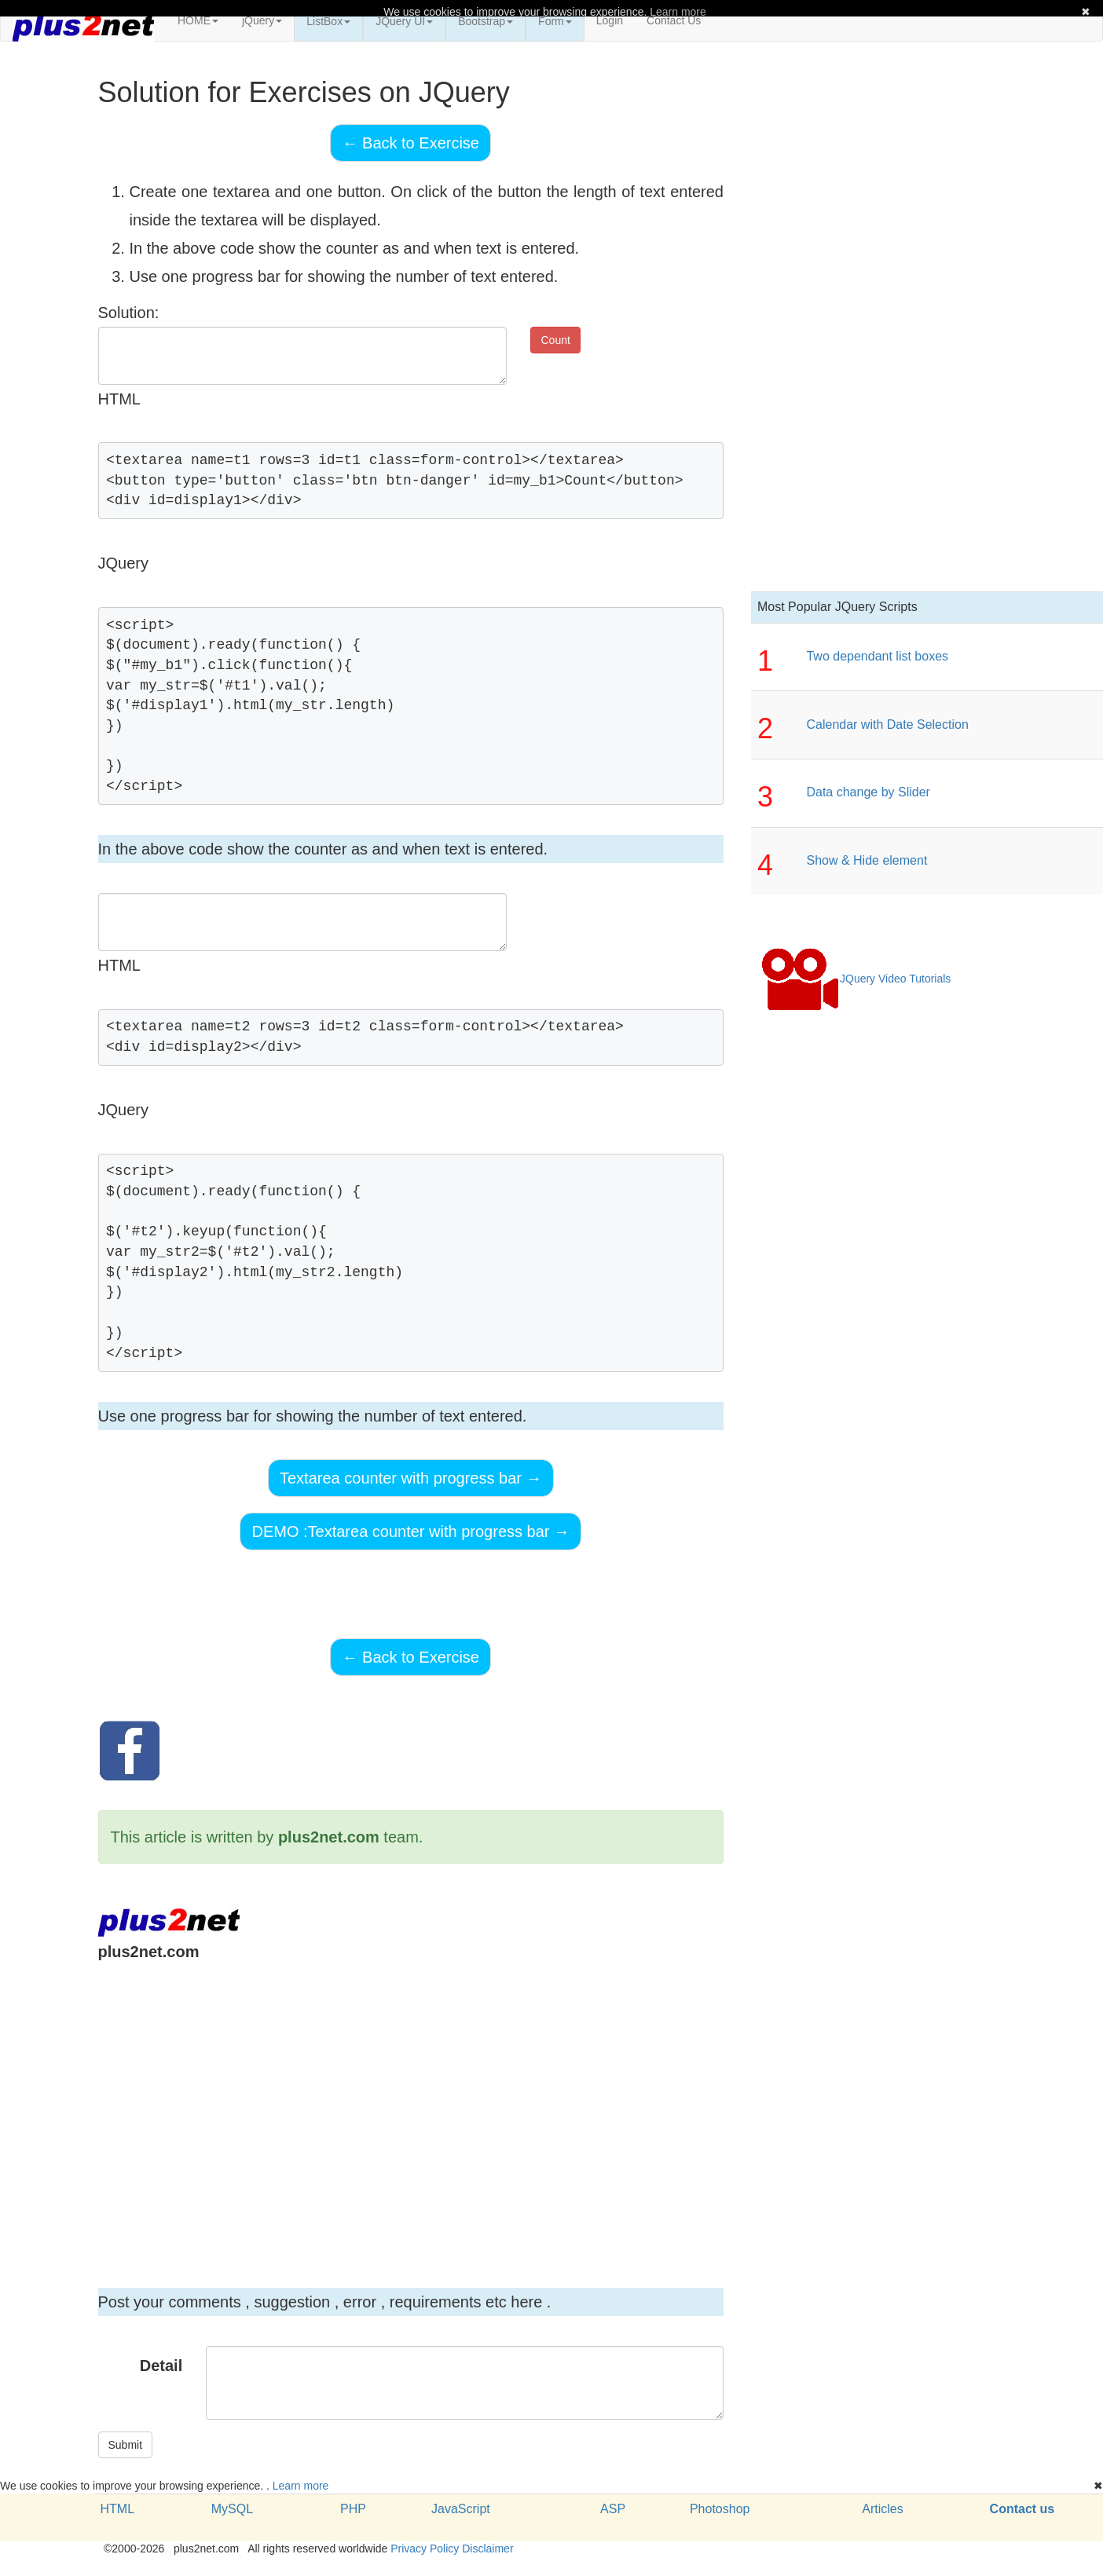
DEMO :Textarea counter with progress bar (410, 1531)
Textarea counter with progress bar (411, 1478)
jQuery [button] (262, 20)
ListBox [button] (328, 21)
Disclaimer (487, 2548)
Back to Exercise (410, 143)
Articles (882, 2509)
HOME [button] (198, 20)
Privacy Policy (424, 2548)
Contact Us (674, 20)
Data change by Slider (867, 792)
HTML (118, 2509)
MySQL (232, 2509)
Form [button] (555, 21)
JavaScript (460, 2509)
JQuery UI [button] (404, 21)
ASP (612, 2509)
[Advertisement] (382, 2104)
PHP (353, 2509)
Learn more (301, 2485)
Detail (161, 2365)
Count (555, 340)
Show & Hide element (866, 860)
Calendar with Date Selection (887, 724)
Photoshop (720, 2509)
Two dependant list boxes (877, 656)
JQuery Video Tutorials (856, 979)
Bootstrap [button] (485, 21)
